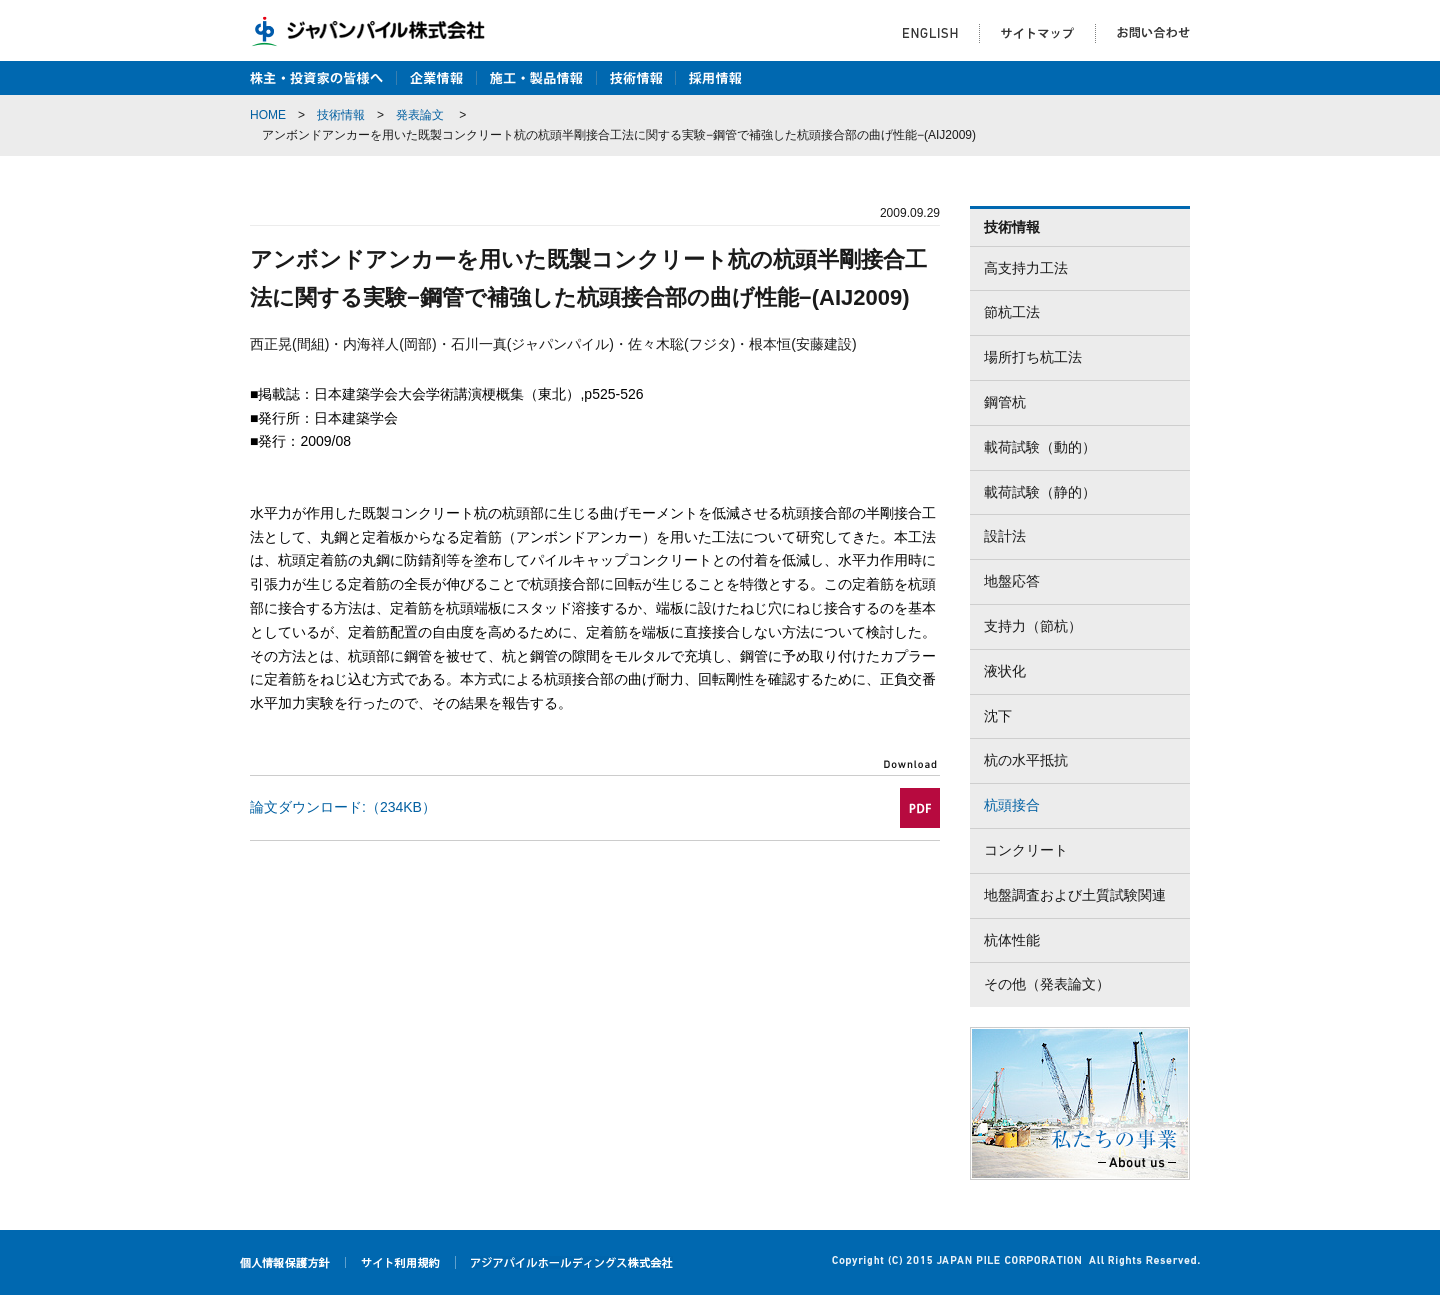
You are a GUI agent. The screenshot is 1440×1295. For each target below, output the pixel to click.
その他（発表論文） (1047, 984)
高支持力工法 (1026, 268)
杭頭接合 (1012, 805)
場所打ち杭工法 (1033, 357)
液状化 (1005, 671)
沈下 (998, 716)
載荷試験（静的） (1040, 492)
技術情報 (341, 115)
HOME (268, 115)
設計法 (1005, 536)
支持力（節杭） (1033, 626)
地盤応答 (1012, 581)
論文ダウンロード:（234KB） (343, 807)
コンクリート (1026, 850)
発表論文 (420, 115)
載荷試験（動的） (1040, 447)
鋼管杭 (1005, 402)
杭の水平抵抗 (1026, 760)
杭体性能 (1012, 940)
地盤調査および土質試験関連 (1075, 895)
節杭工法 (1012, 312)
